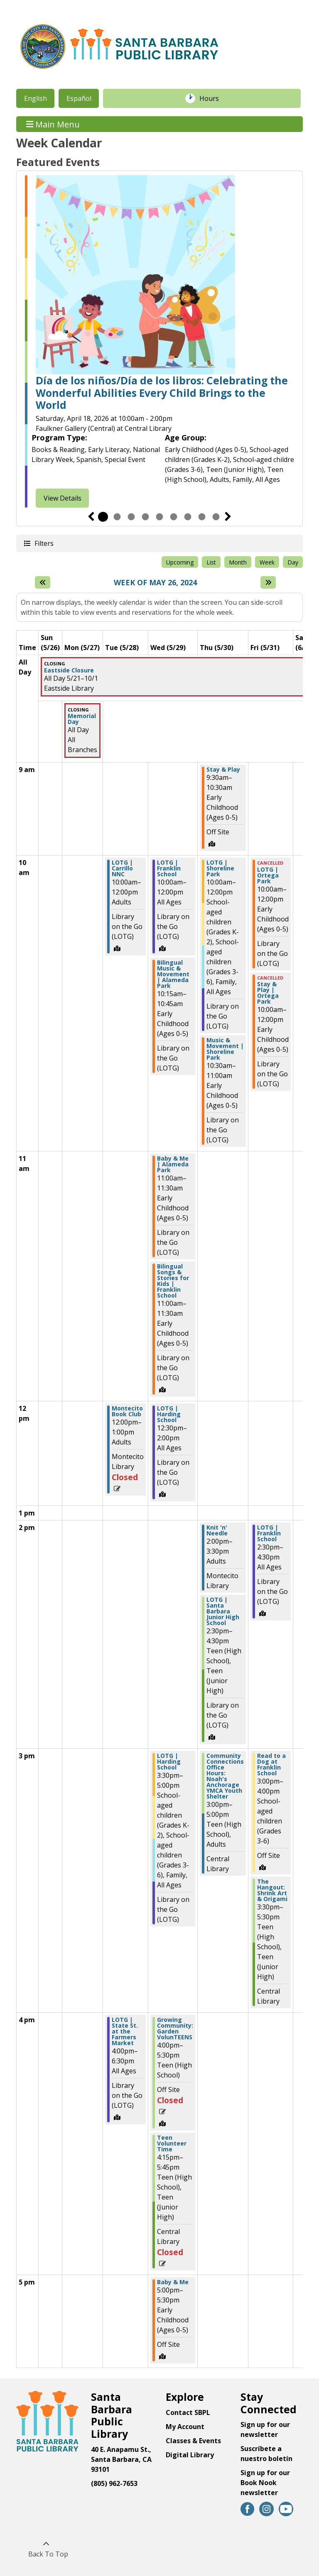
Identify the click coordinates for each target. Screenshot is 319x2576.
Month (238, 562)
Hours (213, 98)
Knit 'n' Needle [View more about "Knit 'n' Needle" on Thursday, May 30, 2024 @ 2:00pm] (217, 1530)
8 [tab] (202, 517)
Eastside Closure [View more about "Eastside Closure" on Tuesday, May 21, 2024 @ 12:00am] (69, 670)
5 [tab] (159, 517)
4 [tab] (145, 517)
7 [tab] (188, 517)
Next (228, 517)
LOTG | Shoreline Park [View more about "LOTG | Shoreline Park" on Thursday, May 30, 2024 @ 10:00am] (220, 868)
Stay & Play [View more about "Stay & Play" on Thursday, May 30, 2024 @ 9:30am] (223, 769)
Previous (91, 517)
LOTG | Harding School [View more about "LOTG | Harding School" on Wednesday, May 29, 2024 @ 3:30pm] (169, 1761)
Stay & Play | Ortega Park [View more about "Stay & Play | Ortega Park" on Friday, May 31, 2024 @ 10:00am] (268, 992)
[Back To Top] (46, 2549)
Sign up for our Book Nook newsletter (265, 2482)
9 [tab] (216, 517)
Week (267, 562)
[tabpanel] (159, 341)
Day (292, 562)
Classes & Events (193, 2440)
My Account (185, 2426)
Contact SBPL (188, 2412)
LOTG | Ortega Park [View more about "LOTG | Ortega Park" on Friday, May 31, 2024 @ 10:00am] (268, 875)
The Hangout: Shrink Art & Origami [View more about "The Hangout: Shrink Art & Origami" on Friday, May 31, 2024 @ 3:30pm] (272, 1890)
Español (78, 98)
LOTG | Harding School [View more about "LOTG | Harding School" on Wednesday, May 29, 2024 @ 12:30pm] (169, 1414)
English (35, 98)
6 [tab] (174, 517)
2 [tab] (117, 517)
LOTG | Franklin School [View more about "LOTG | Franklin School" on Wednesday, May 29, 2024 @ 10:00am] (169, 868)
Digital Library (190, 2454)
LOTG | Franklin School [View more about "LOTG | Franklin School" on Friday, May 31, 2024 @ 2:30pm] (269, 1533)
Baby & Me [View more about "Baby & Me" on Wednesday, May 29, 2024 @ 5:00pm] (173, 2282)
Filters (43, 543)
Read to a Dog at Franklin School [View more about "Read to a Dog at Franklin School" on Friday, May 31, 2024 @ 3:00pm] (271, 1764)
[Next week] (268, 582)
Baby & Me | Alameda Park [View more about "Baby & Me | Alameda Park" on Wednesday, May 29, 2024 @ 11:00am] (173, 1164)
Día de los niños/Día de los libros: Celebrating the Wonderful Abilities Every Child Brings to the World (162, 392)
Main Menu (53, 124)
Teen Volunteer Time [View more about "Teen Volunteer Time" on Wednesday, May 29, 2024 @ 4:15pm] (171, 2143)
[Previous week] (42, 582)
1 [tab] (103, 517)
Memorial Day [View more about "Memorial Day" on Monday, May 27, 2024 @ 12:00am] (82, 719)
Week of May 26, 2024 (155, 582)
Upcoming (180, 562)
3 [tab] (131, 517)
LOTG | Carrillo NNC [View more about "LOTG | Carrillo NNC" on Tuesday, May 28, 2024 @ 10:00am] (122, 868)
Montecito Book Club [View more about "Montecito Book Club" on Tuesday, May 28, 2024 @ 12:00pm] (127, 1411)
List (211, 562)
